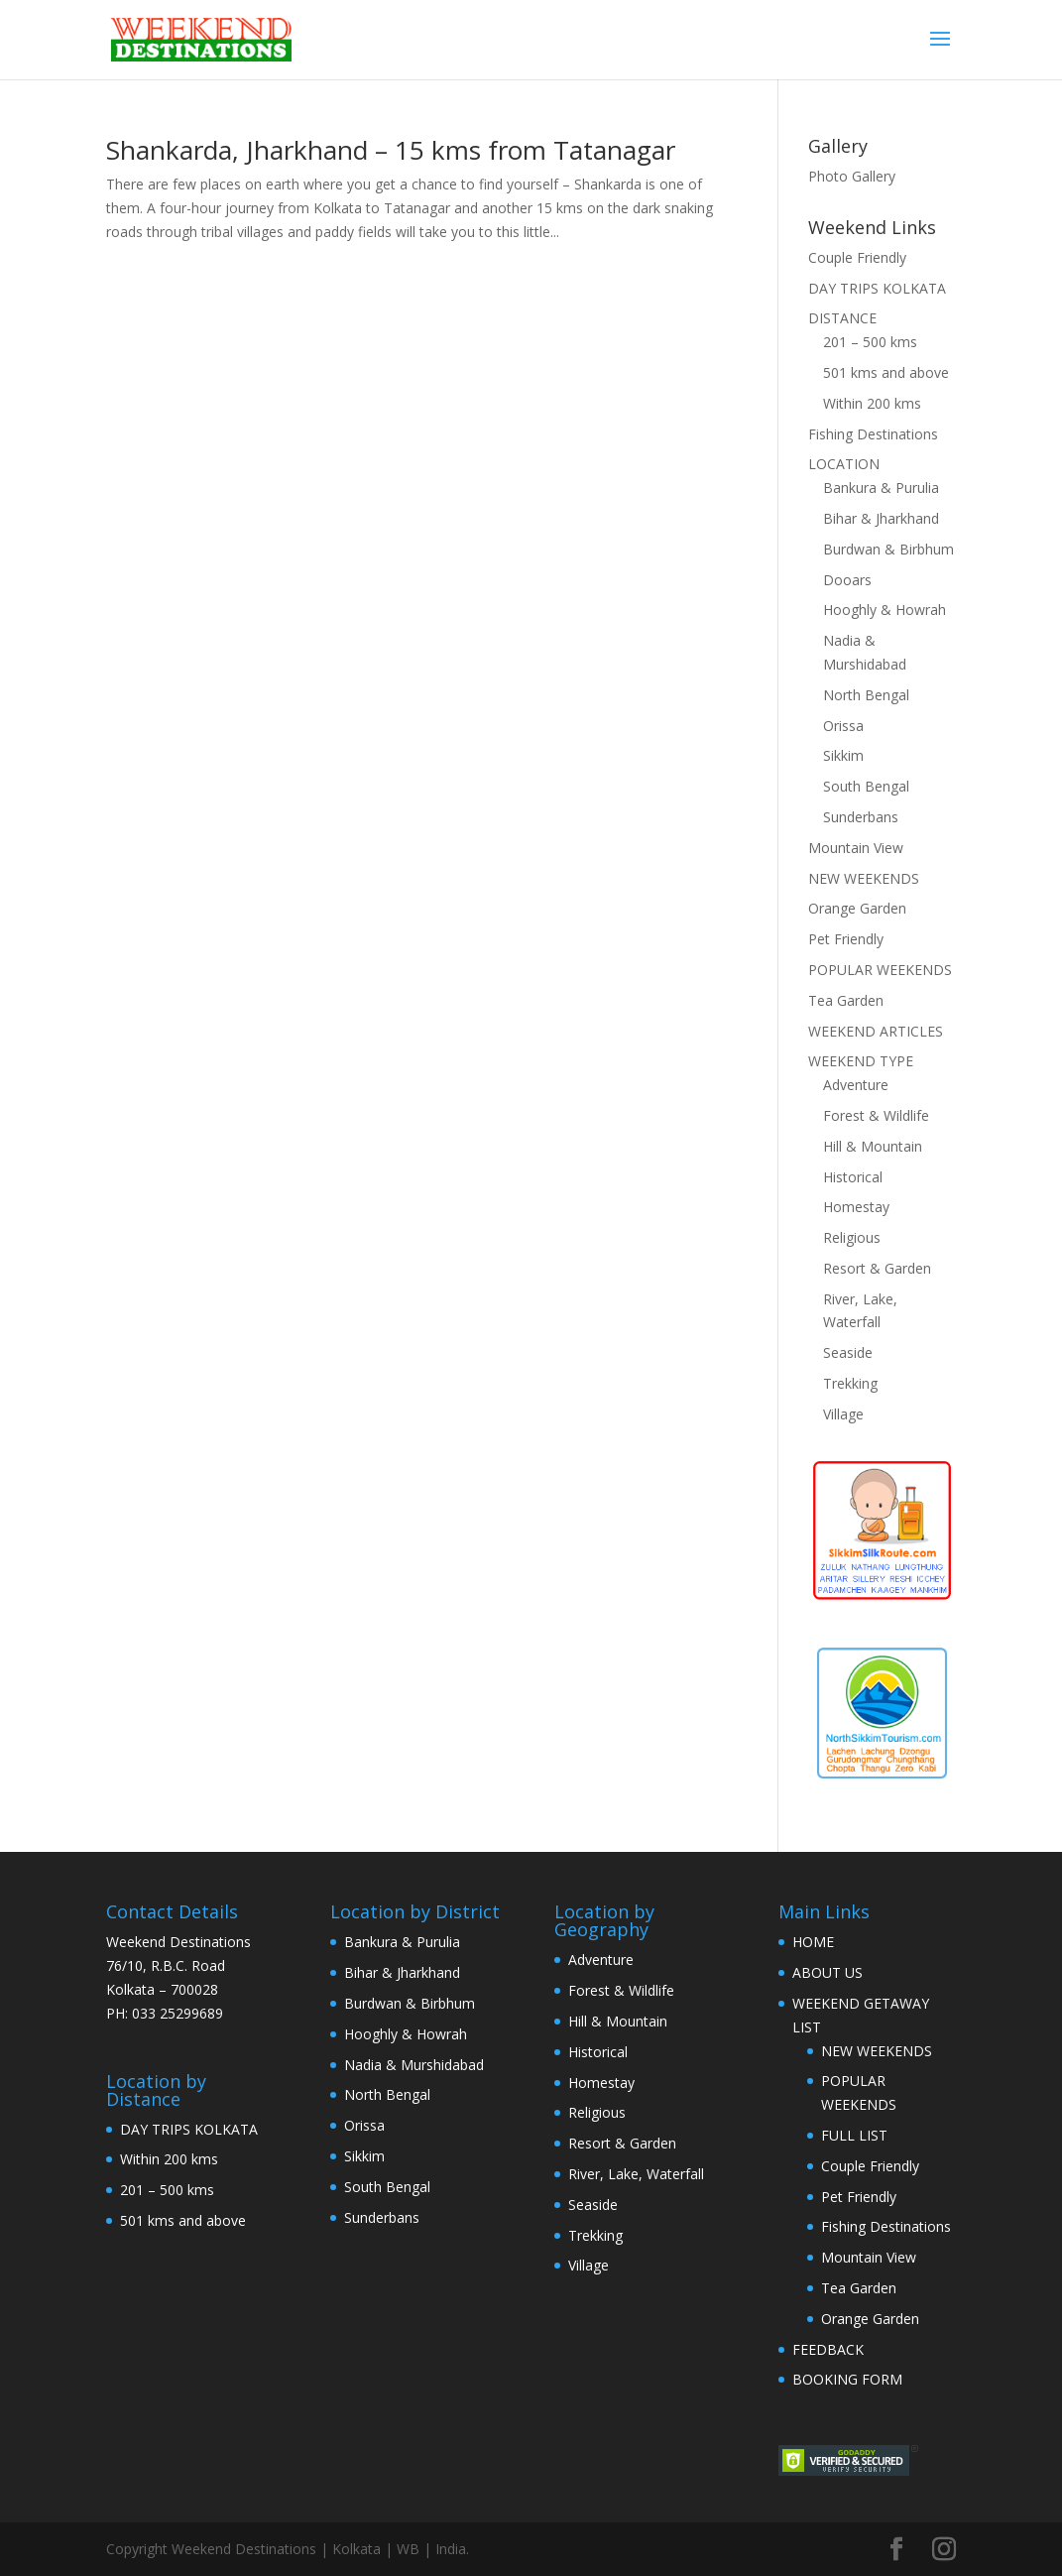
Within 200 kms (872, 403)
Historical (853, 1176)
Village (843, 1414)
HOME (813, 1941)
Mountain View (855, 847)
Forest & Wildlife (876, 1115)
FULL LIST (854, 2135)
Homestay (856, 1206)
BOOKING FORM (847, 2379)
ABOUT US (827, 1972)
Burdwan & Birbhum (888, 549)
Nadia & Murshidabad (414, 2064)
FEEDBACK (828, 2349)
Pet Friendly (846, 938)
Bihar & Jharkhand (881, 518)
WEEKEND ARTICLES (875, 1031)
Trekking (850, 1383)
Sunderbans (860, 816)
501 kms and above (886, 372)
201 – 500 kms (870, 341)
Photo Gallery (851, 176)
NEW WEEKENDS (863, 878)
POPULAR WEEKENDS (880, 969)
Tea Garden (846, 1000)
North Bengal (866, 694)
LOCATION (844, 463)
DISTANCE (842, 317)
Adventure (855, 1084)
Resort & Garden (877, 1268)
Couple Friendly (857, 257)
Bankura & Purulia (881, 487)
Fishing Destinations (873, 434)
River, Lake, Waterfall (636, 2173)
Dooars (847, 579)
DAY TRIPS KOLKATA (877, 288)
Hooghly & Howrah (884, 609)
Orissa (843, 725)
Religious (852, 1237)
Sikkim (843, 755)
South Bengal (866, 786)
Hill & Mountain (872, 1146)
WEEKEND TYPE (860, 1060)
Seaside (848, 1352)
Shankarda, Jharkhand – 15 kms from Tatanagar (390, 150)
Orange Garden (857, 908)
